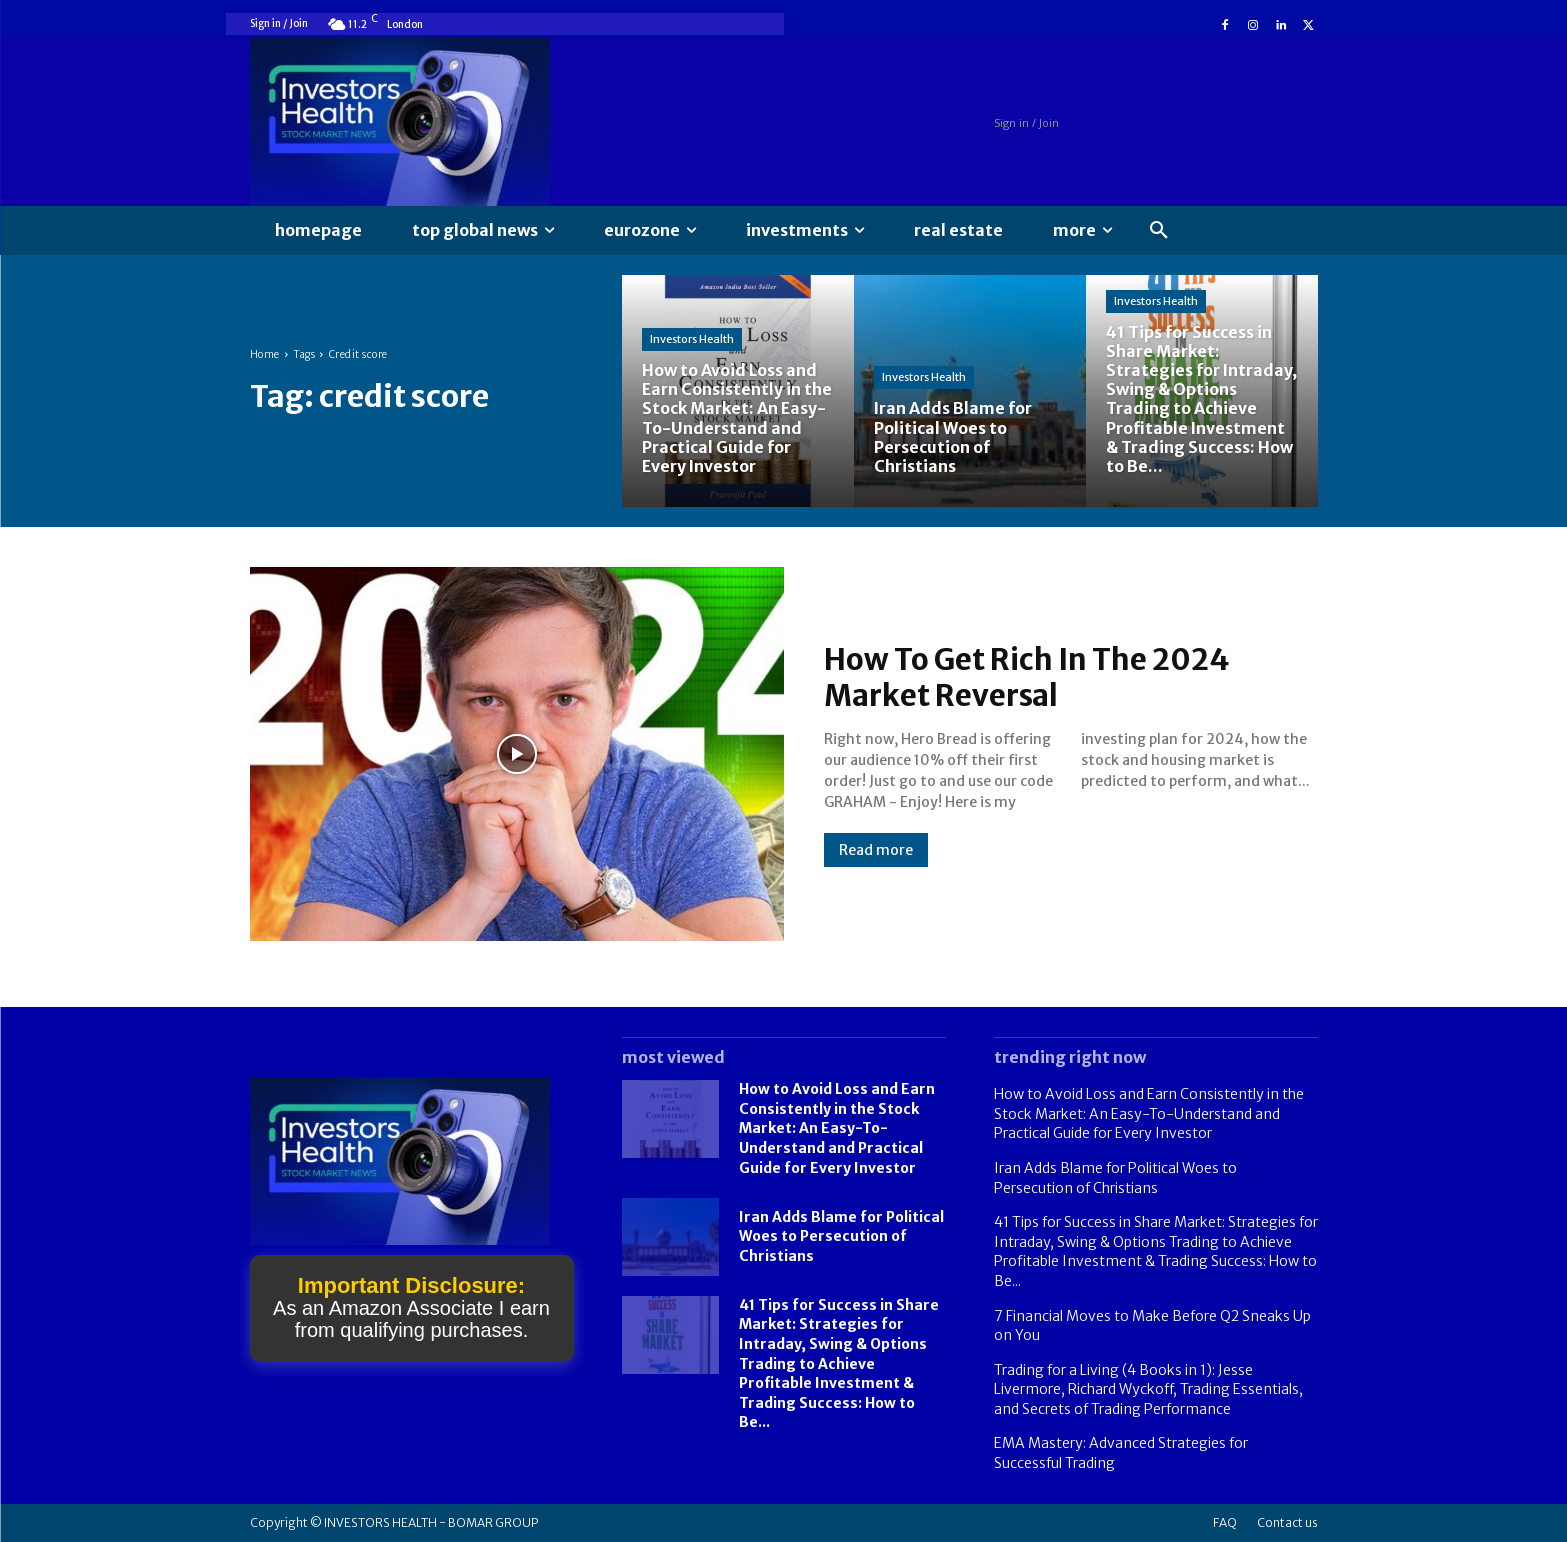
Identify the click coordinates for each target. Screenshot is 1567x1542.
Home (265, 354)
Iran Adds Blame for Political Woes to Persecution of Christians (841, 1236)
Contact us (1287, 1522)
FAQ (1225, 1522)
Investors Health (692, 339)
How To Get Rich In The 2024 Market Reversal (1028, 677)
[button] (1159, 231)
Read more (876, 850)
